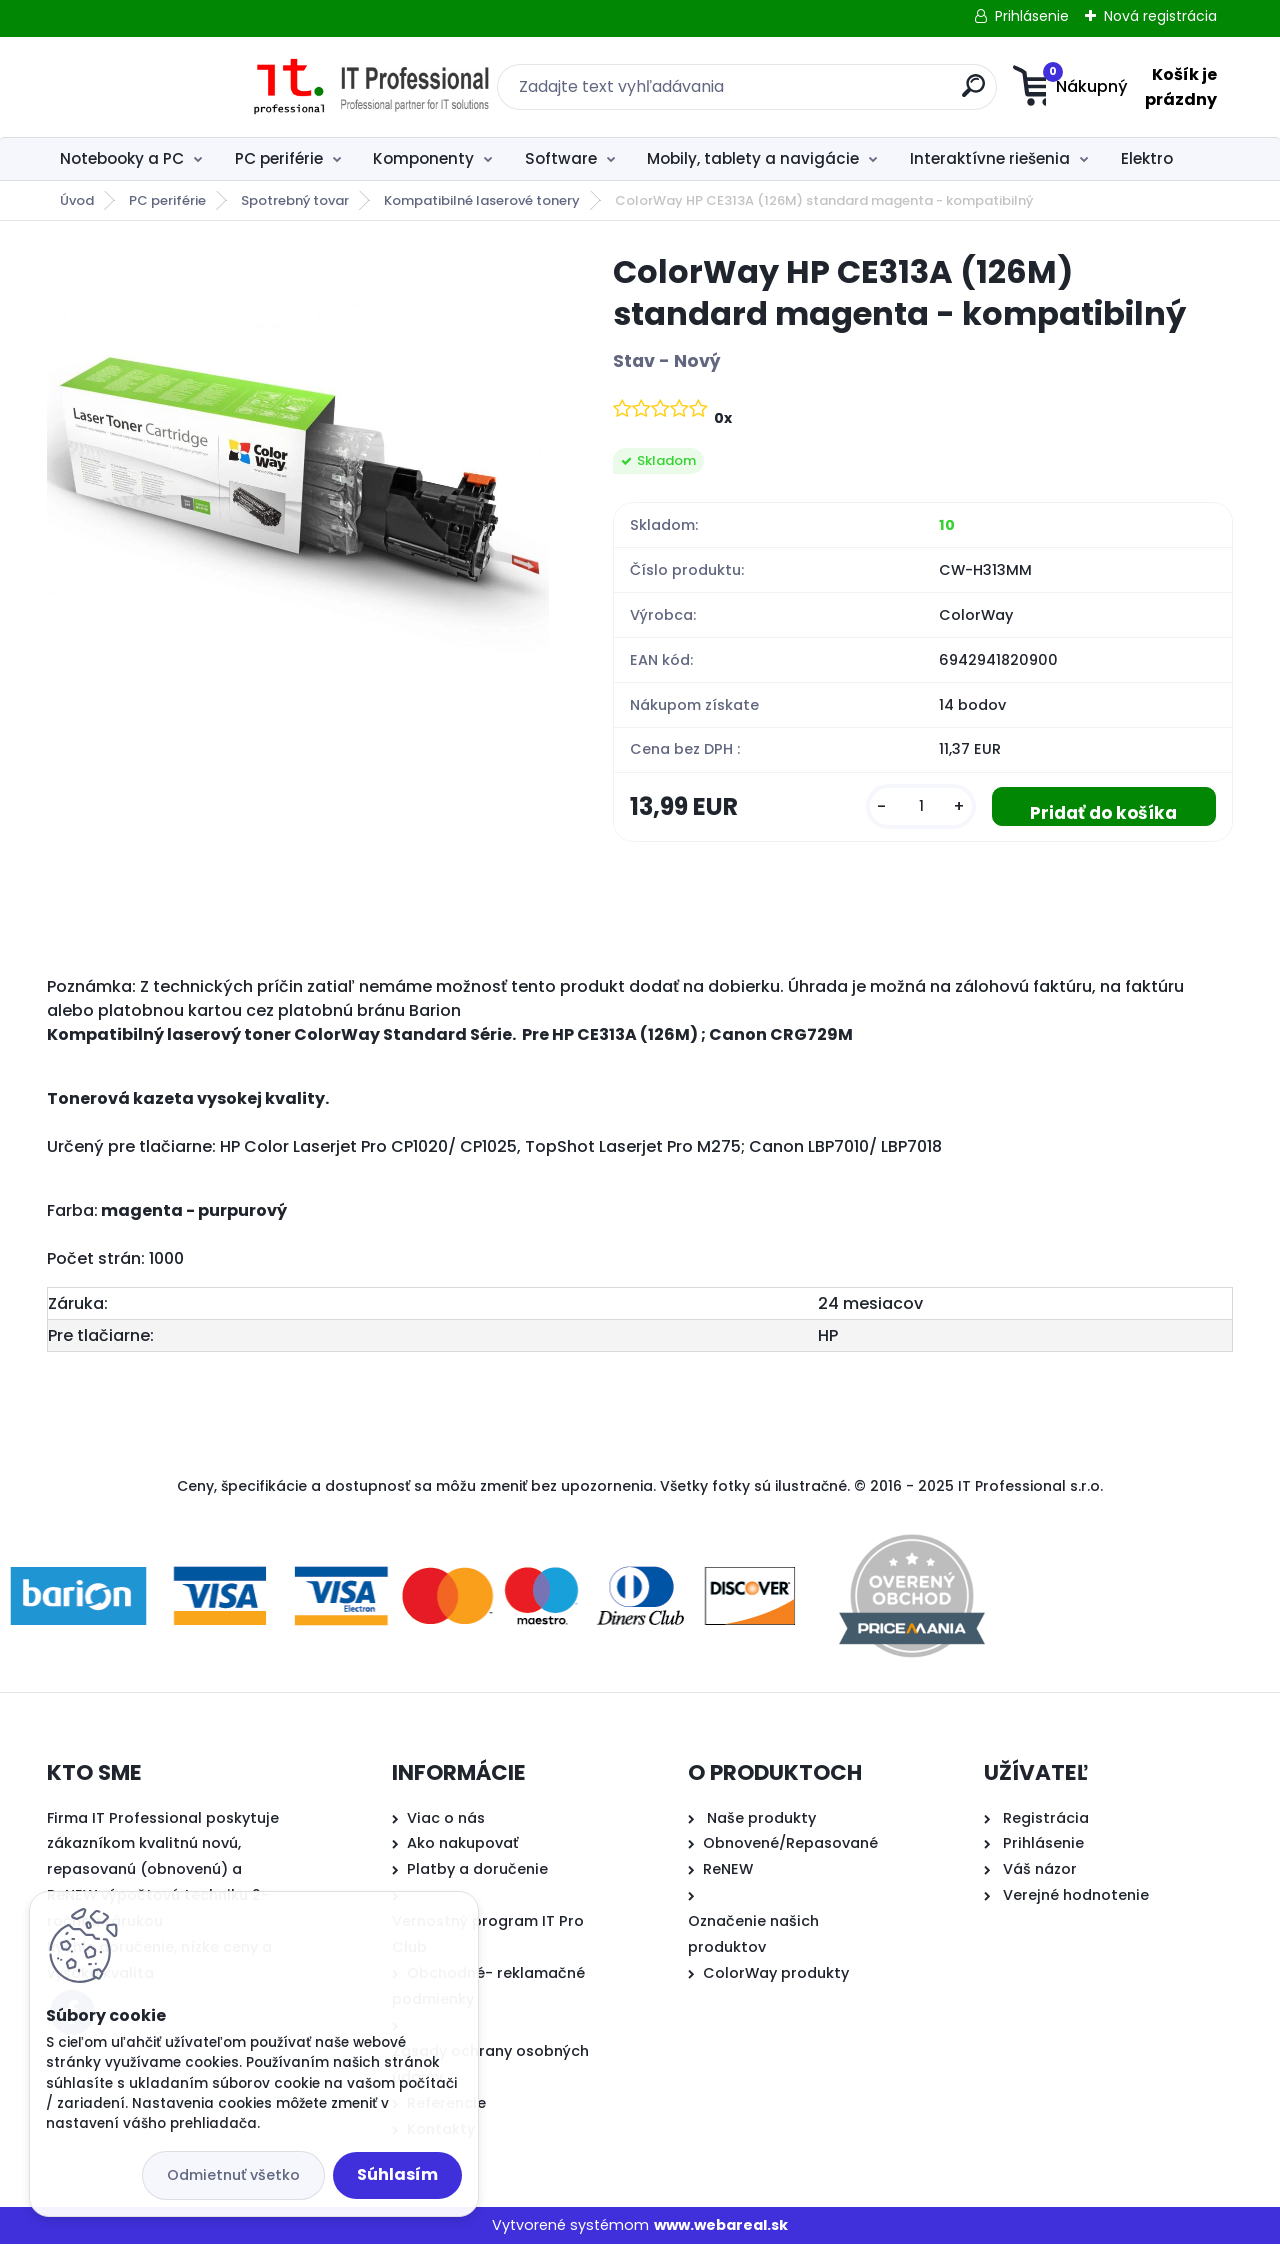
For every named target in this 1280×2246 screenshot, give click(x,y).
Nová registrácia (1160, 16)
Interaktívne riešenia (990, 158)
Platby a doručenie (477, 1871)
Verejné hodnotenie (1076, 1897)
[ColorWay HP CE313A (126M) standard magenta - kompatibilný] (298, 477)
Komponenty (423, 158)
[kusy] (914, 807)
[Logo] (169, 87)
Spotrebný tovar (295, 200)
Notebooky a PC (122, 158)
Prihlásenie (1032, 16)
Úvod (77, 200)
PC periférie (279, 158)
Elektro (1147, 158)
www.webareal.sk (721, 2226)
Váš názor (1040, 1871)
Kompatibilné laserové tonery (482, 200)
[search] (835, 93)
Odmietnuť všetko (233, 2175)
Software (561, 158)
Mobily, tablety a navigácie (753, 158)
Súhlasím (397, 2174)
